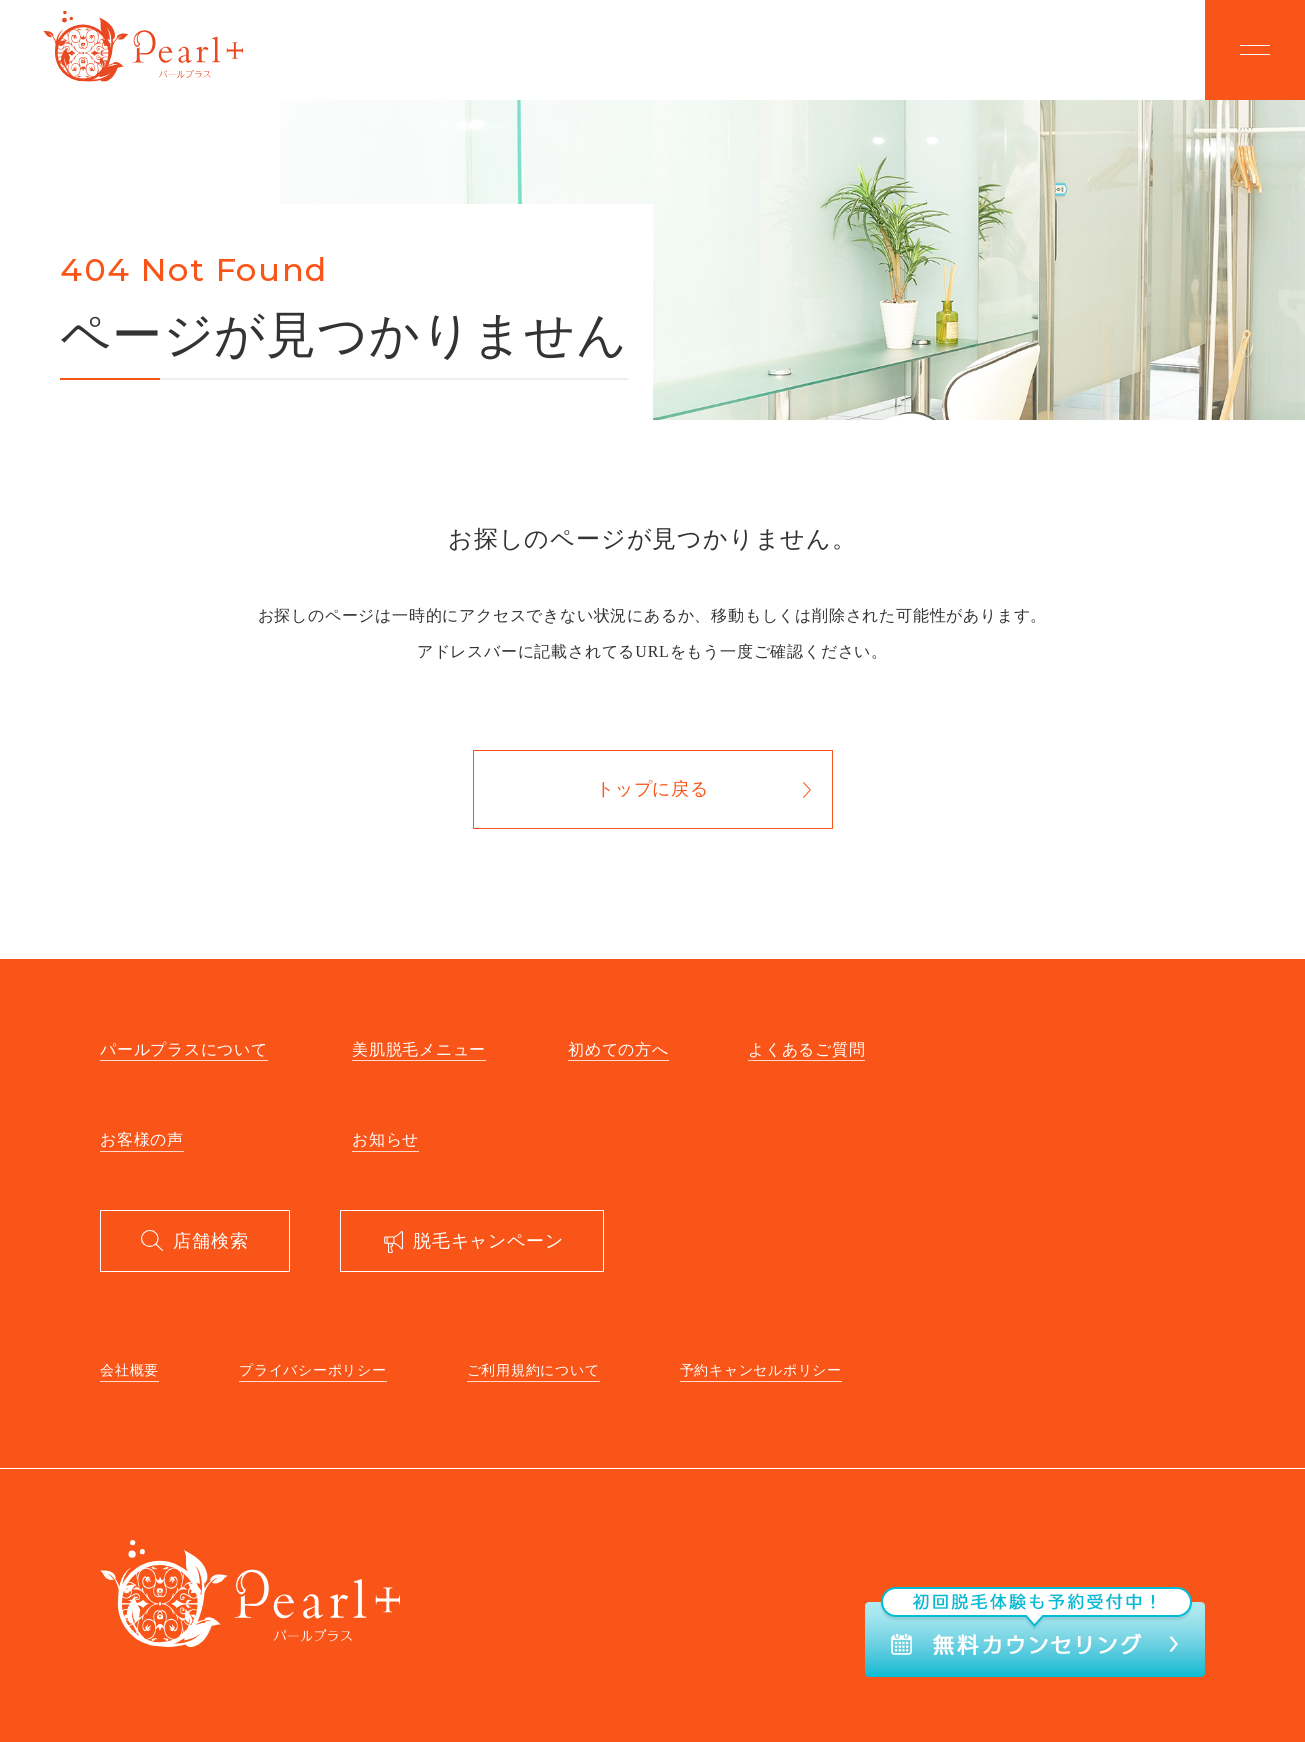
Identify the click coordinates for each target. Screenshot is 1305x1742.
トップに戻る (652, 789)
